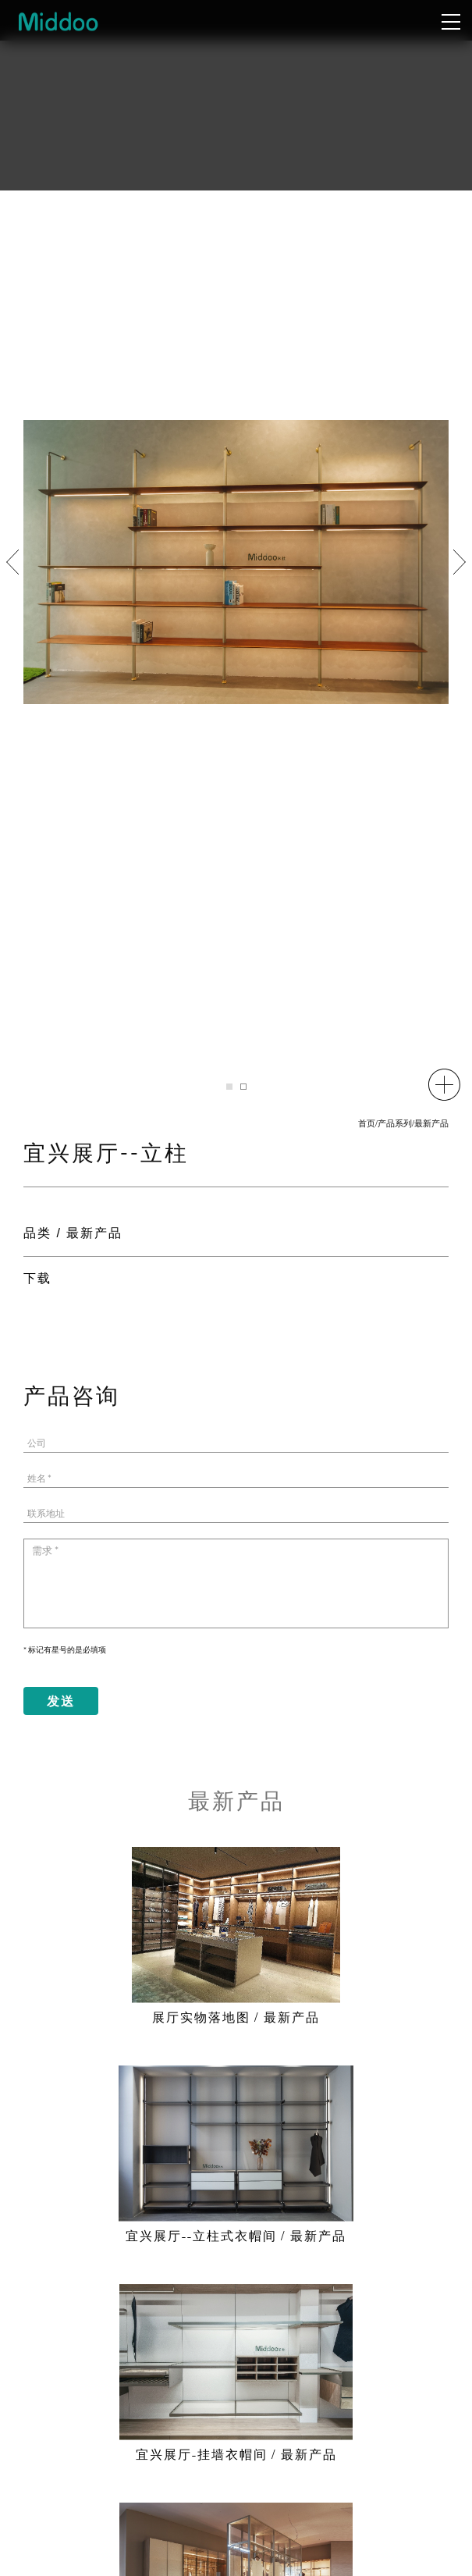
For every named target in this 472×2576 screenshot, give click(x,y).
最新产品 (431, 1124)
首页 (366, 1124)
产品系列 (395, 1124)
